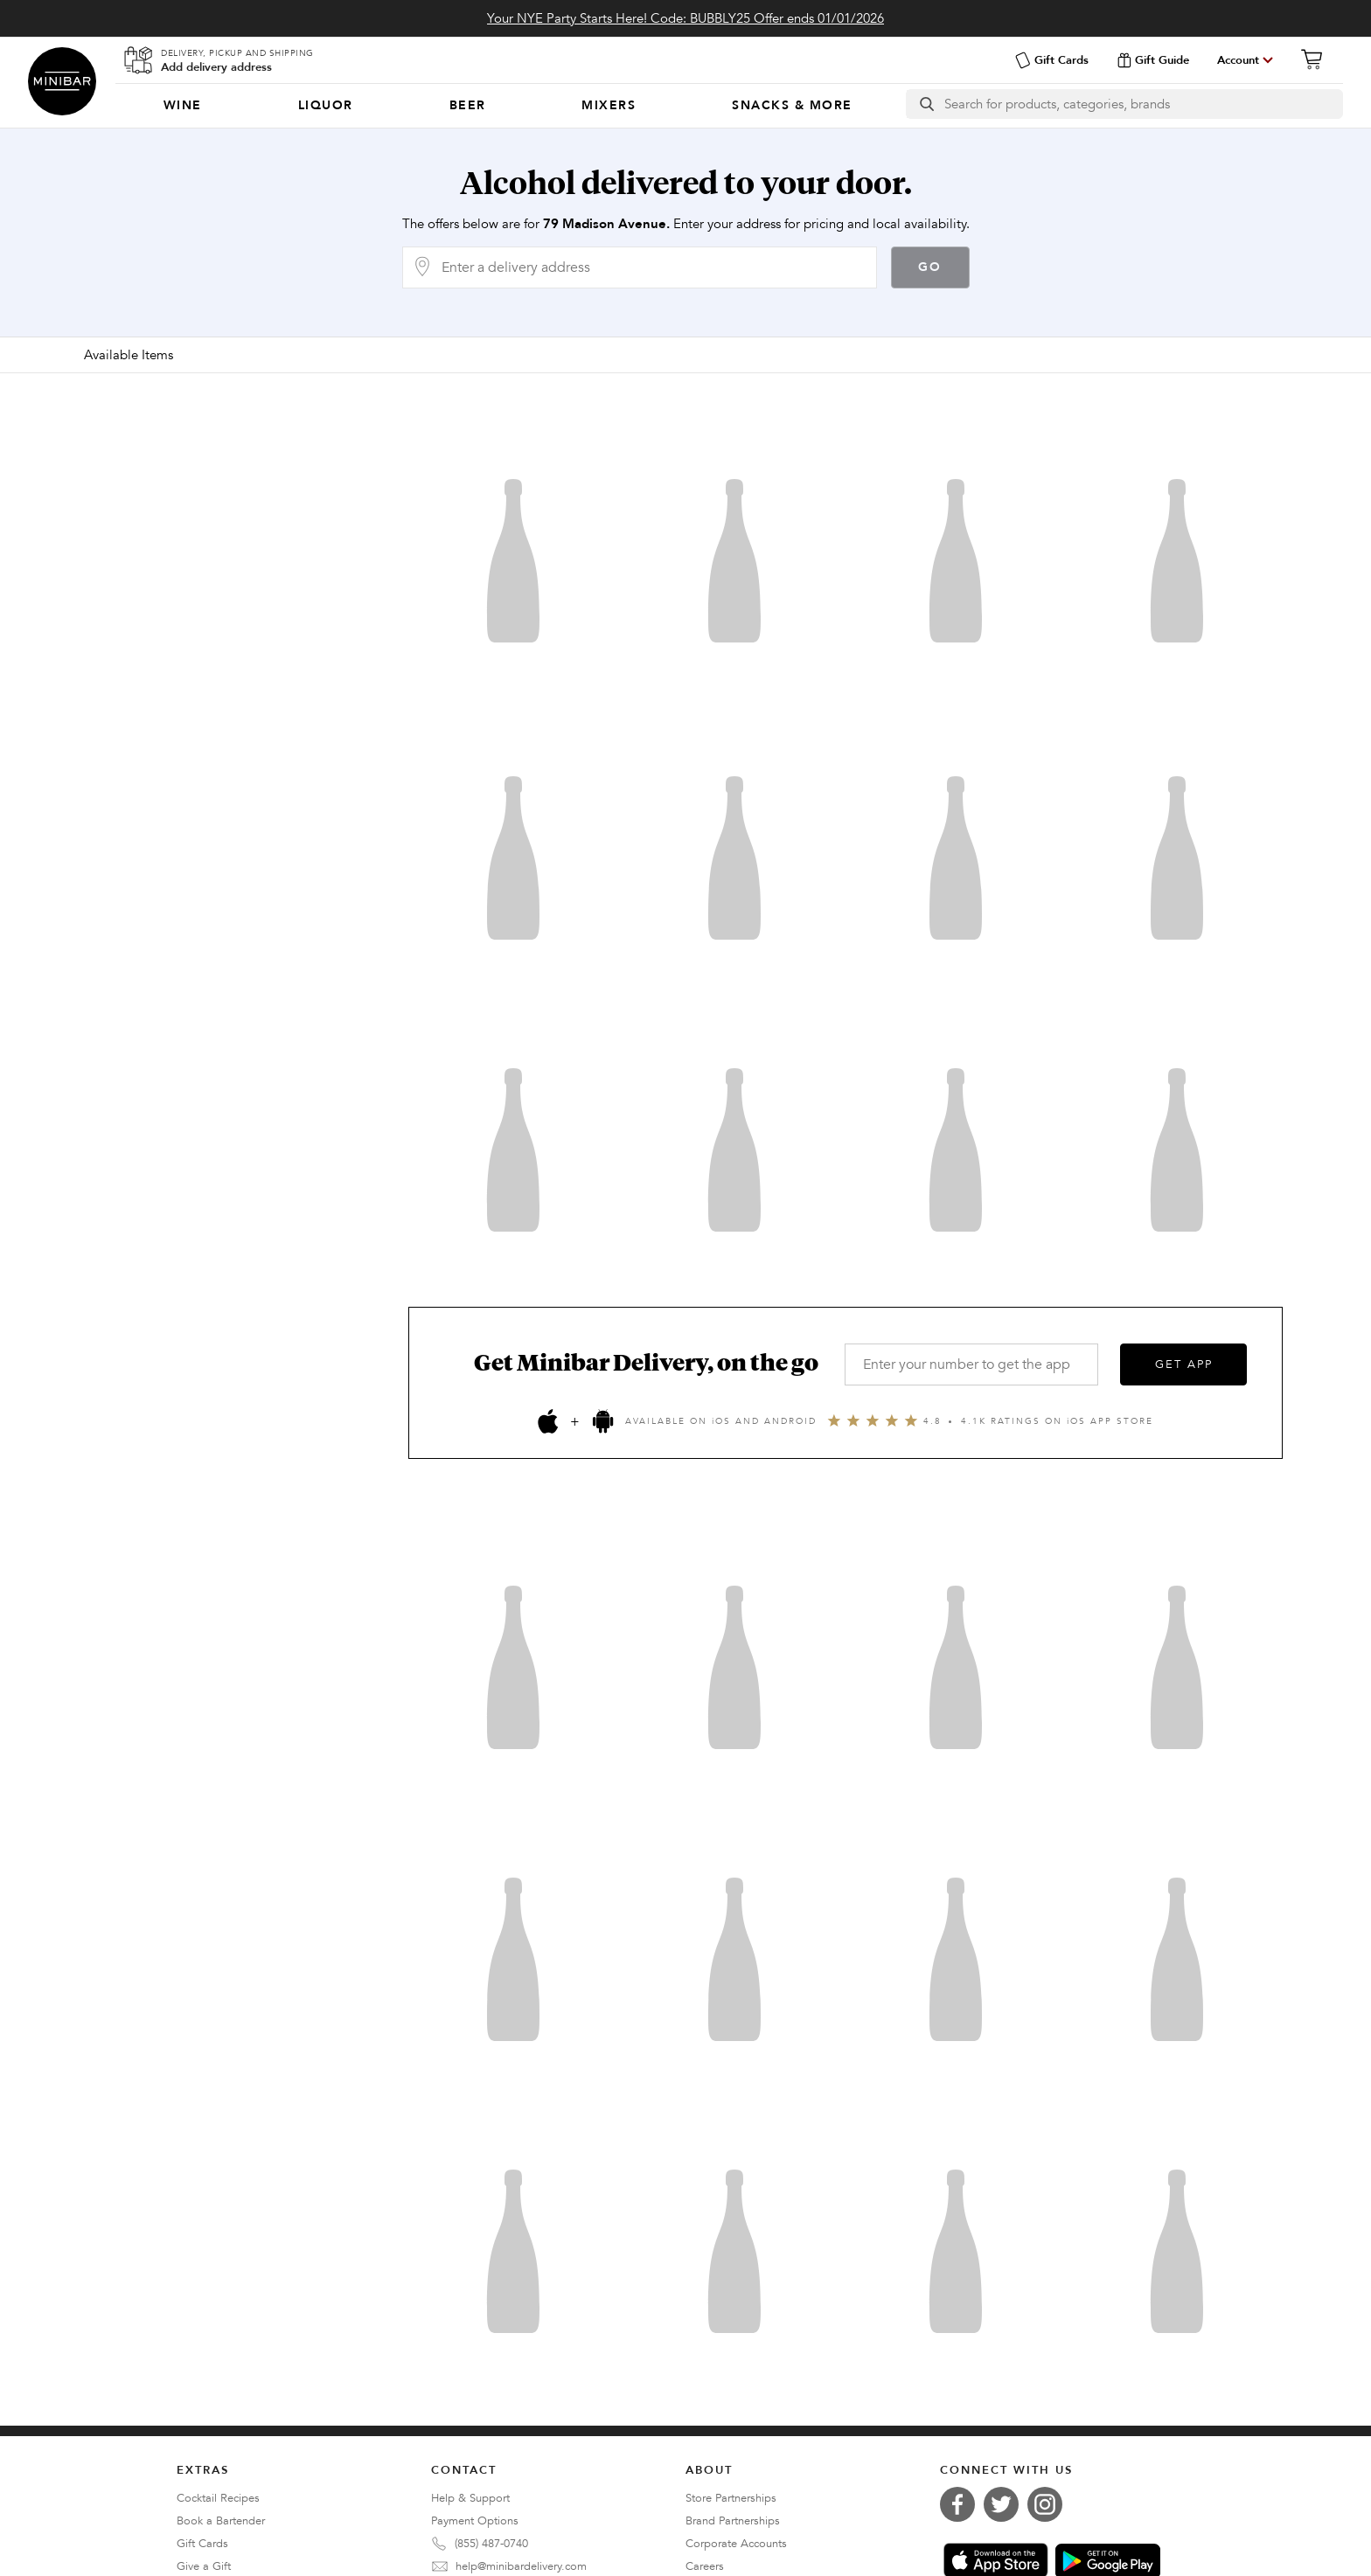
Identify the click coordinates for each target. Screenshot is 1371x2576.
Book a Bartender (221, 2521)
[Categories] (508, 106)
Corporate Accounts (736, 2544)
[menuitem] (182, 106)
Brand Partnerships (733, 2521)
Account (1238, 60)
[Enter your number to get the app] (971, 1364)
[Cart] (1317, 59)
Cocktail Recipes (218, 2498)
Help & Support (470, 2498)
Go (930, 267)
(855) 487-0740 (491, 2544)
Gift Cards (1051, 60)
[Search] (1143, 104)
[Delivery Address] (653, 267)
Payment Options (474, 2521)
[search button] (925, 104)
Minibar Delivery (62, 81)
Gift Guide (1153, 60)
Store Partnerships (731, 2498)
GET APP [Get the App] (1184, 1364)
